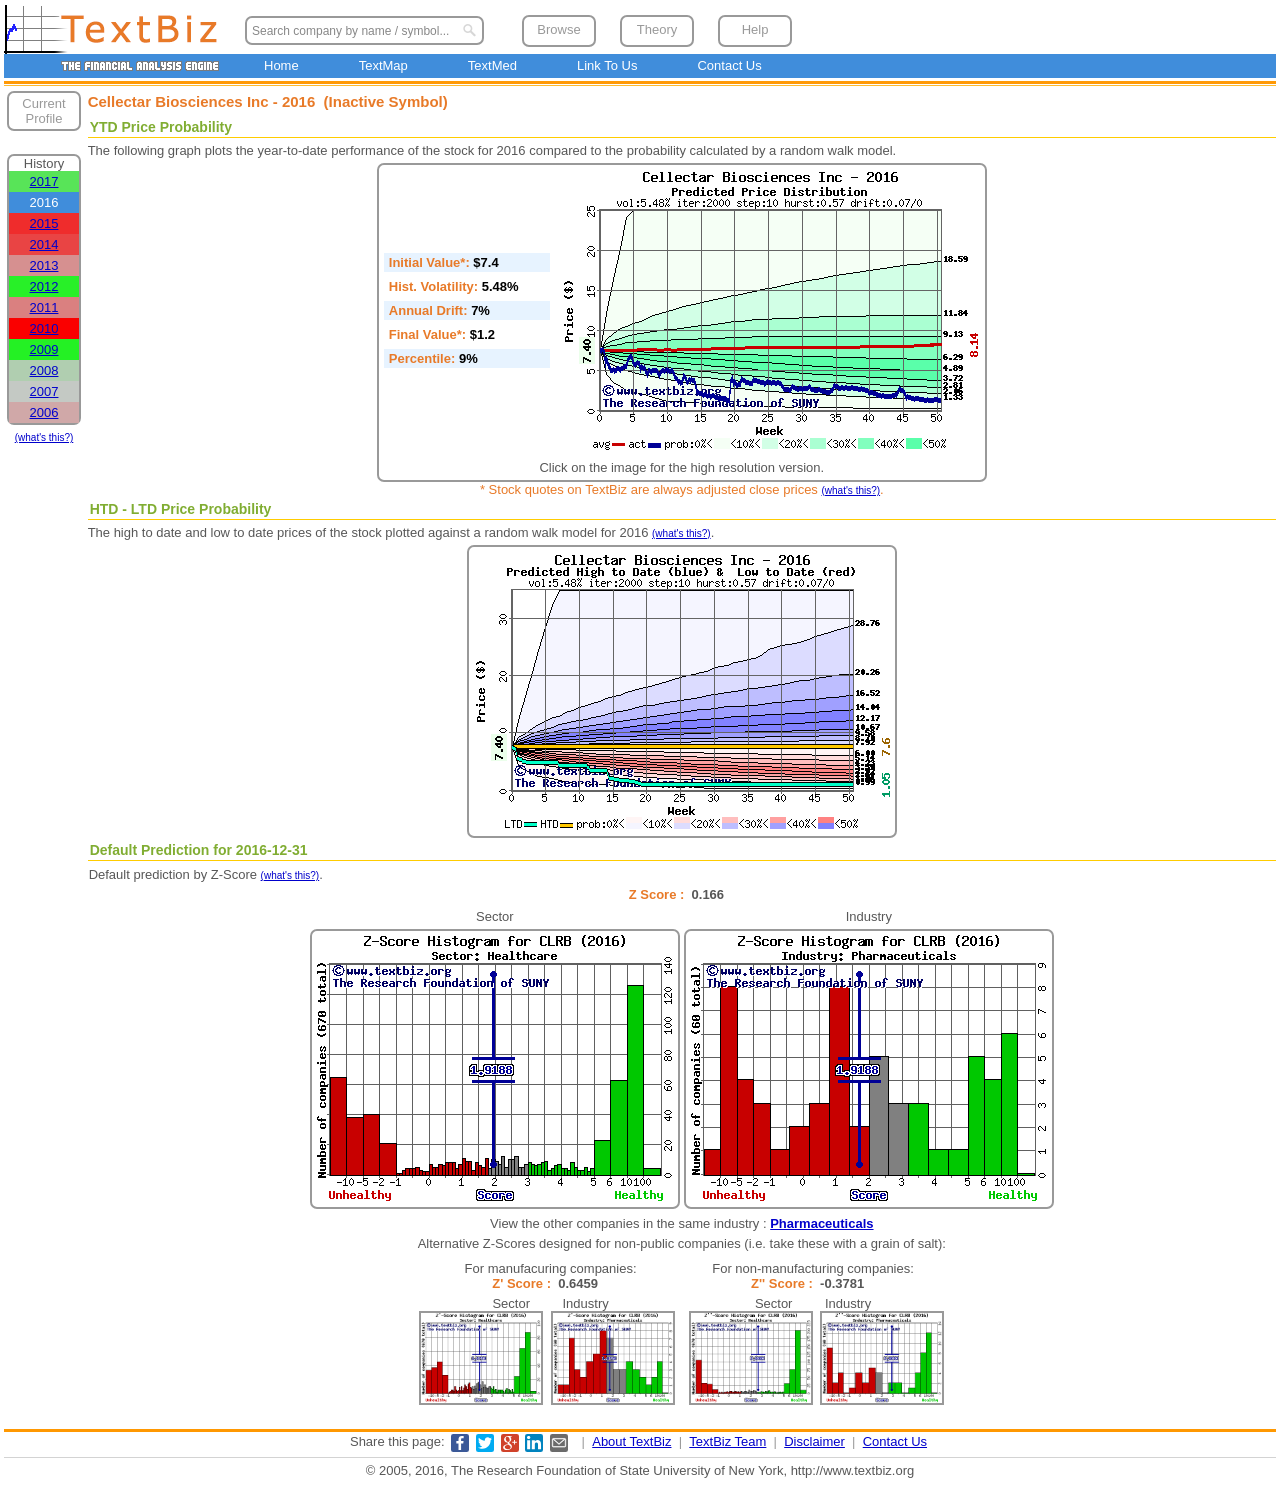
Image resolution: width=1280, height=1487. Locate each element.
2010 (44, 328)
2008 (44, 370)
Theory (657, 29)
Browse (558, 29)
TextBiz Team (727, 1441)
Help (755, 29)
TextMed (492, 65)
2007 (44, 391)
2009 (44, 349)
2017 (44, 181)
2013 (44, 265)
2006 (44, 412)
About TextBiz (631, 1441)
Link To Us (607, 65)
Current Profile (43, 111)
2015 (44, 223)
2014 (44, 244)
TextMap (383, 65)
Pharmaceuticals (821, 1223)
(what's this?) (44, 437)
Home (281, 65)
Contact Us (729, 65)
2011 (44, 307)
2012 (44, 286)
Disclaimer (814, 1441)
